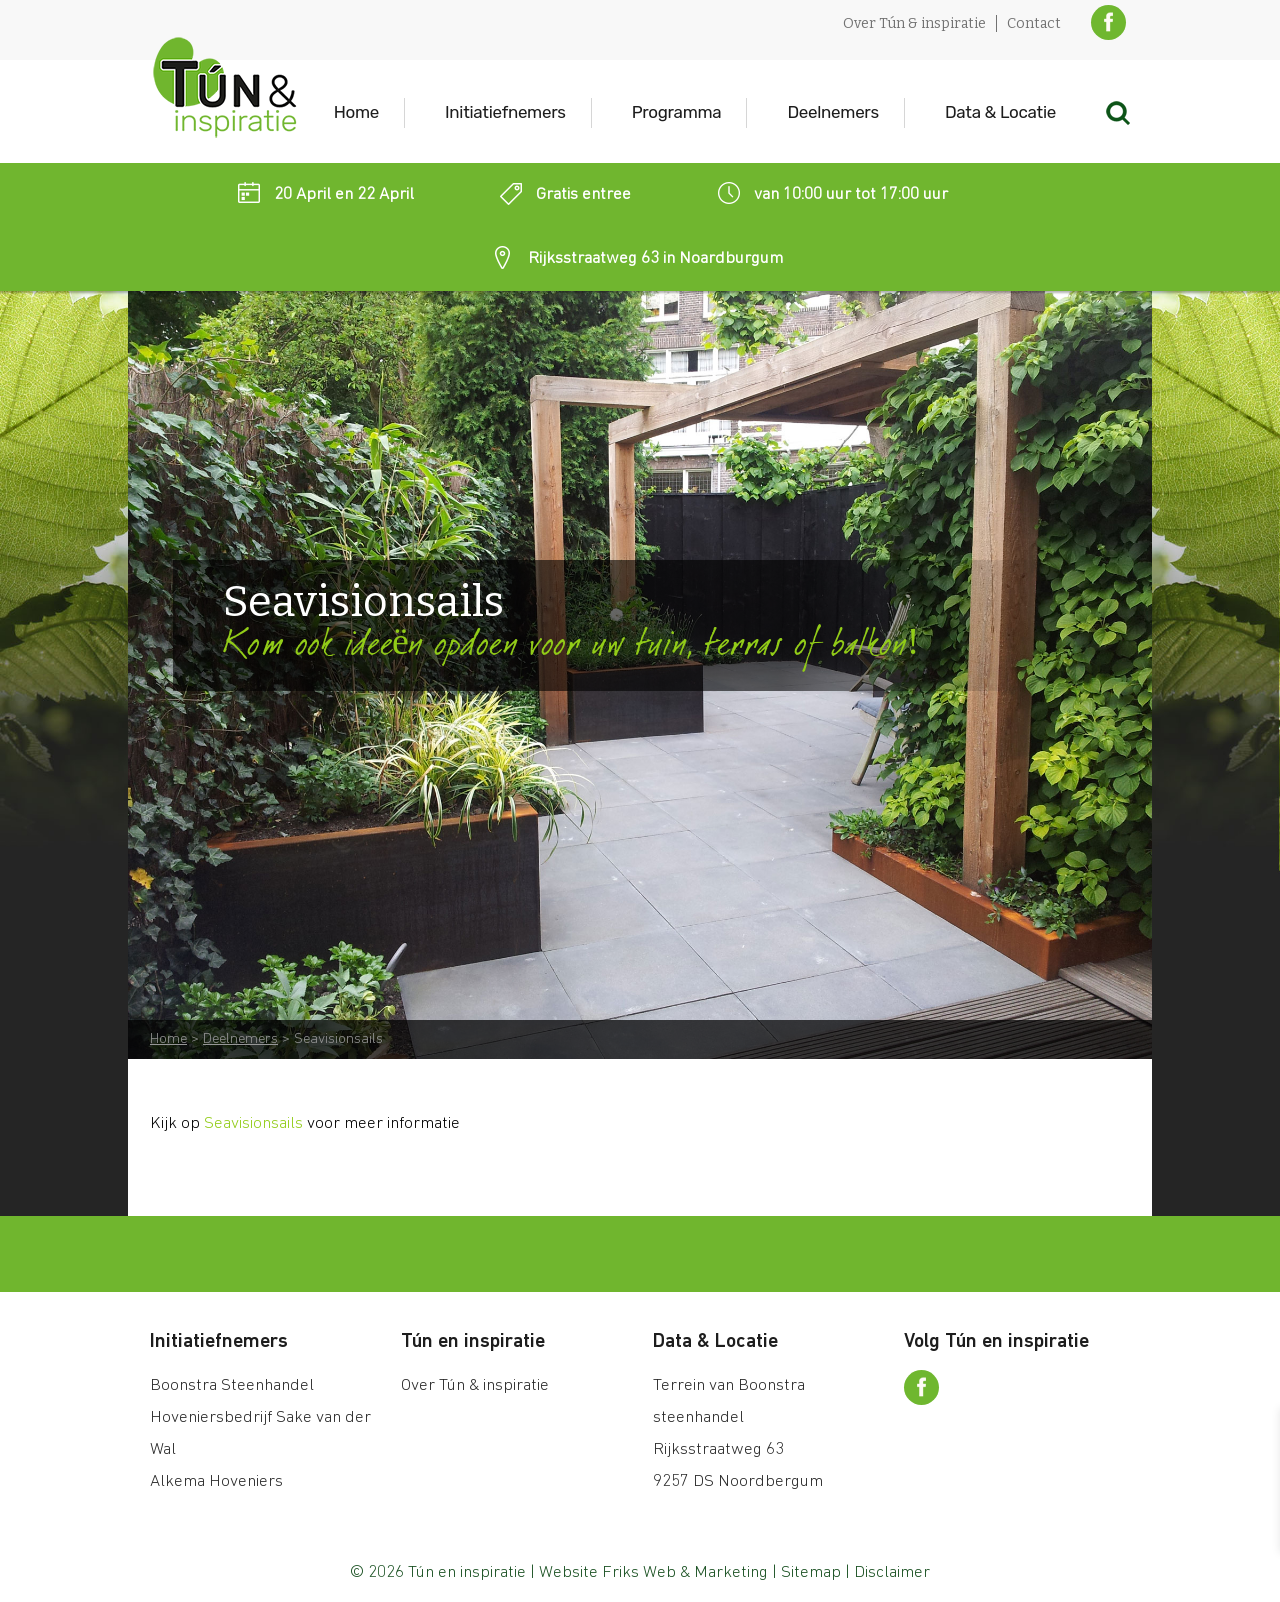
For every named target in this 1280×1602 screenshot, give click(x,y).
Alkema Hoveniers (216, 1481)
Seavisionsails (253, 1123)
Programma (677, 112)
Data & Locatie (1000, 112)
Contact (1034, 23)
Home (356, 112)
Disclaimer (892, 1572)
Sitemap (811, 1572)
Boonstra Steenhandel (232, 1385)
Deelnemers (832, 112)
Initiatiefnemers (505, 112)
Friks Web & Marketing (685, 1572)
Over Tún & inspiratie (914, 23)
